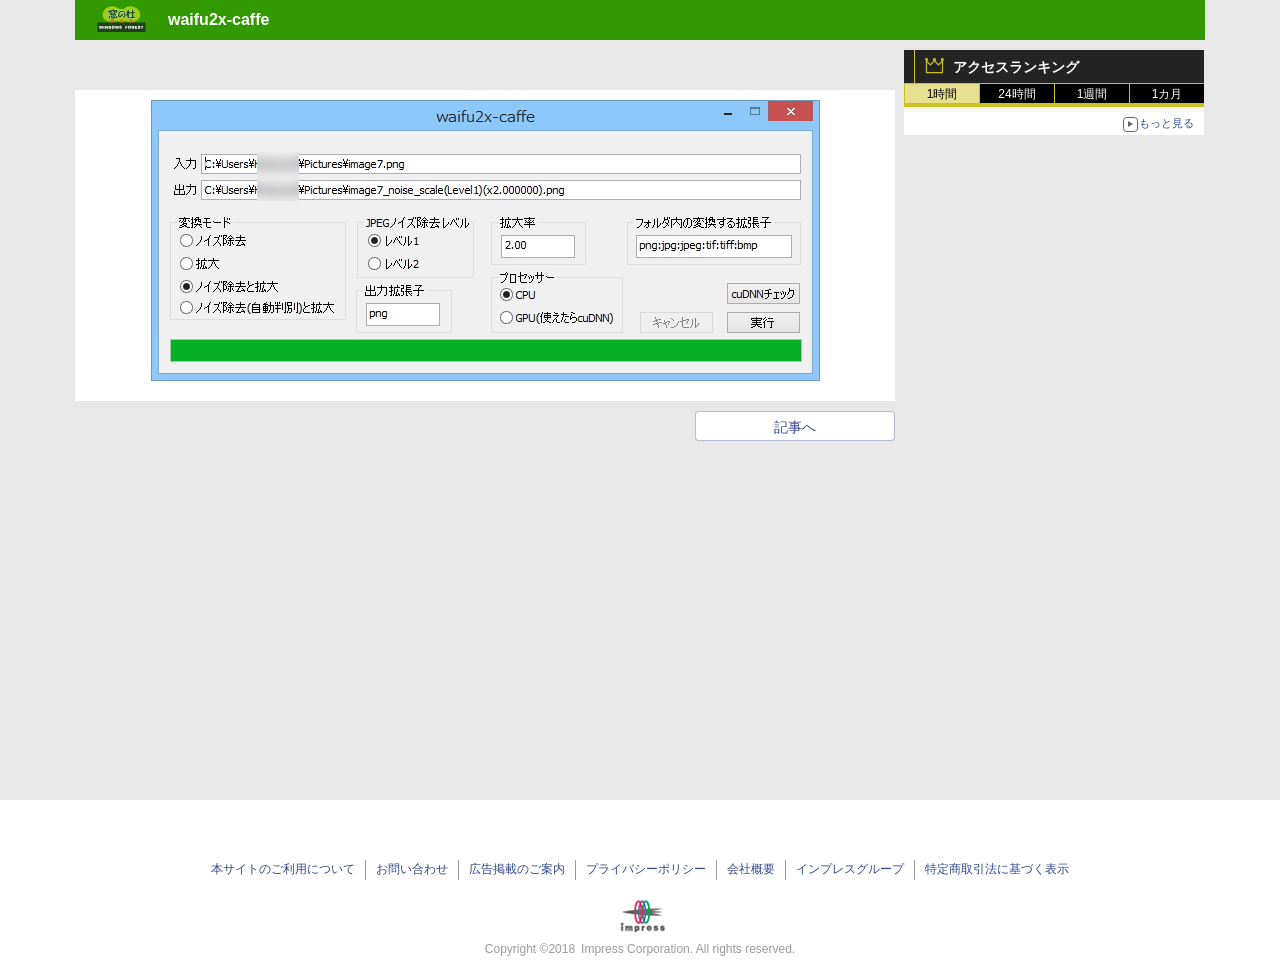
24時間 (1016, 94)
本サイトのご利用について (283, 869)
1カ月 (1167, 94)
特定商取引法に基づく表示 (997, 869)
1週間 (1092, 94)
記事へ (795, 427)
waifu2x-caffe (218, 19)
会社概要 (751, 869)
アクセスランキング (1016, 67)
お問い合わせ (412, 869)
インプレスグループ (850, 869)
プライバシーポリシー (646, 869)
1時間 (942, 94)
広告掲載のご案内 (517, 869)
